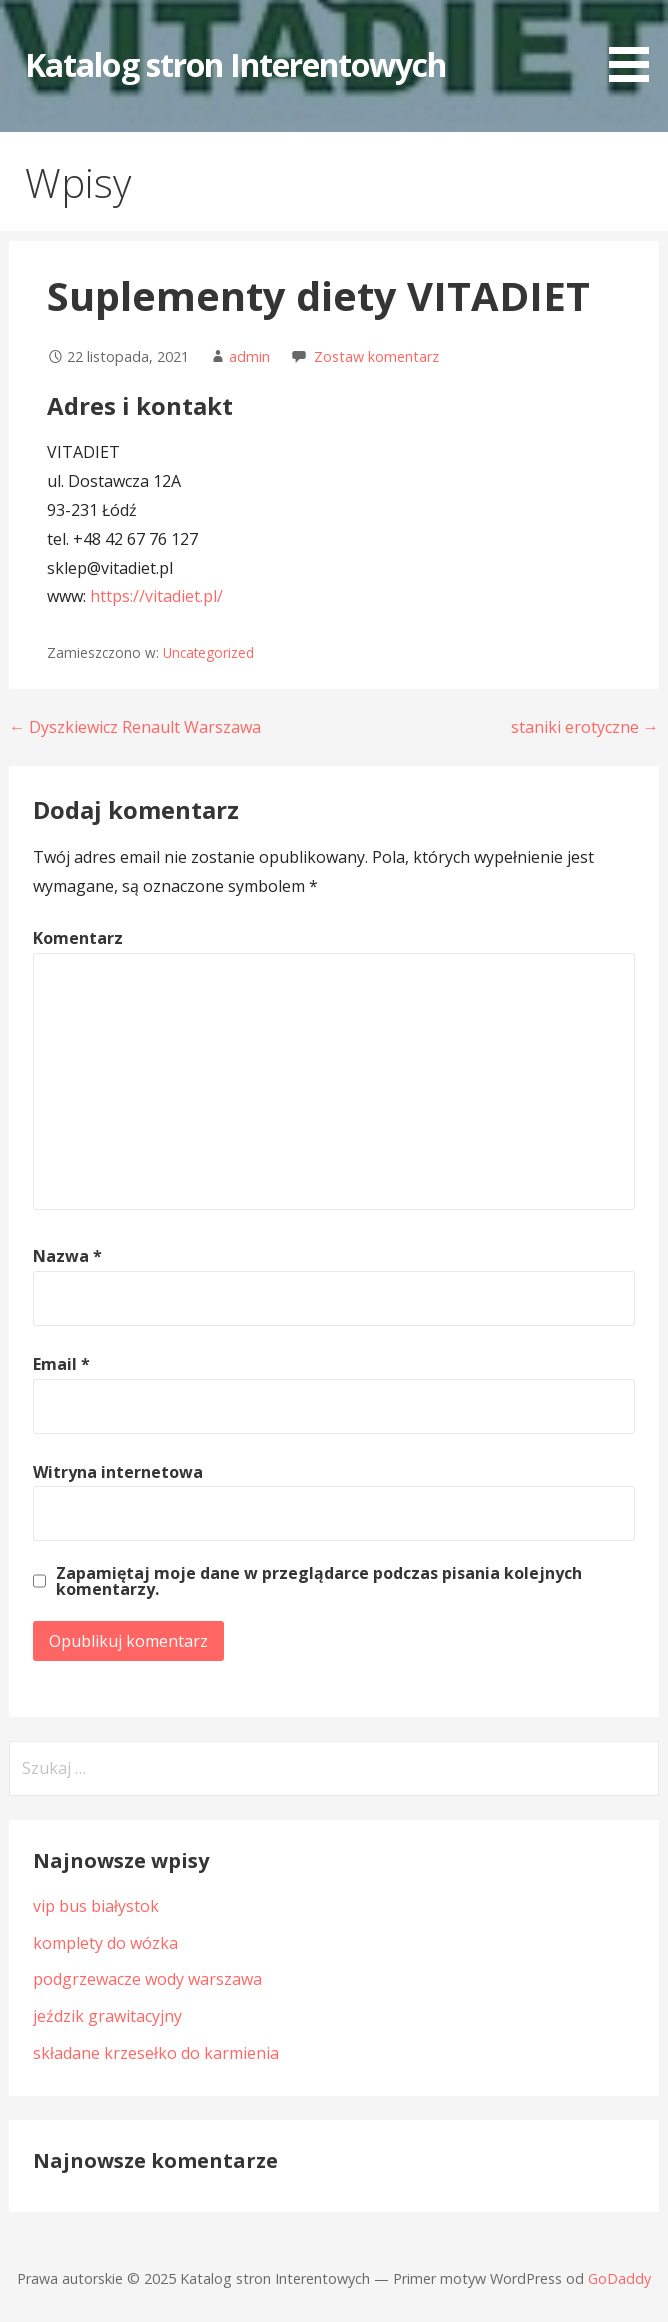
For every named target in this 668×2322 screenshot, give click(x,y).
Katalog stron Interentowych (235, 64)
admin (249, 356)
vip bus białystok (96, 1906)
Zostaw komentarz (376, 356)
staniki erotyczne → (585, 727)
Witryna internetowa (118, 1472)
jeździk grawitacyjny (107, 2016)
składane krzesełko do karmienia (156, 2053)
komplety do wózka (105, 1943)
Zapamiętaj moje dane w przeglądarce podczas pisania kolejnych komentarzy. (319, 1581)
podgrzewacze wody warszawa (147, 1979)
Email (61, 1364)
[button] (636, 44)
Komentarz (78, 938)
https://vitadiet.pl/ (156, 596)
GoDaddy (619, 2278)
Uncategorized (208, 652)
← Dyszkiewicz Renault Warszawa (135, 727)
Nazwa (67, 1256)
